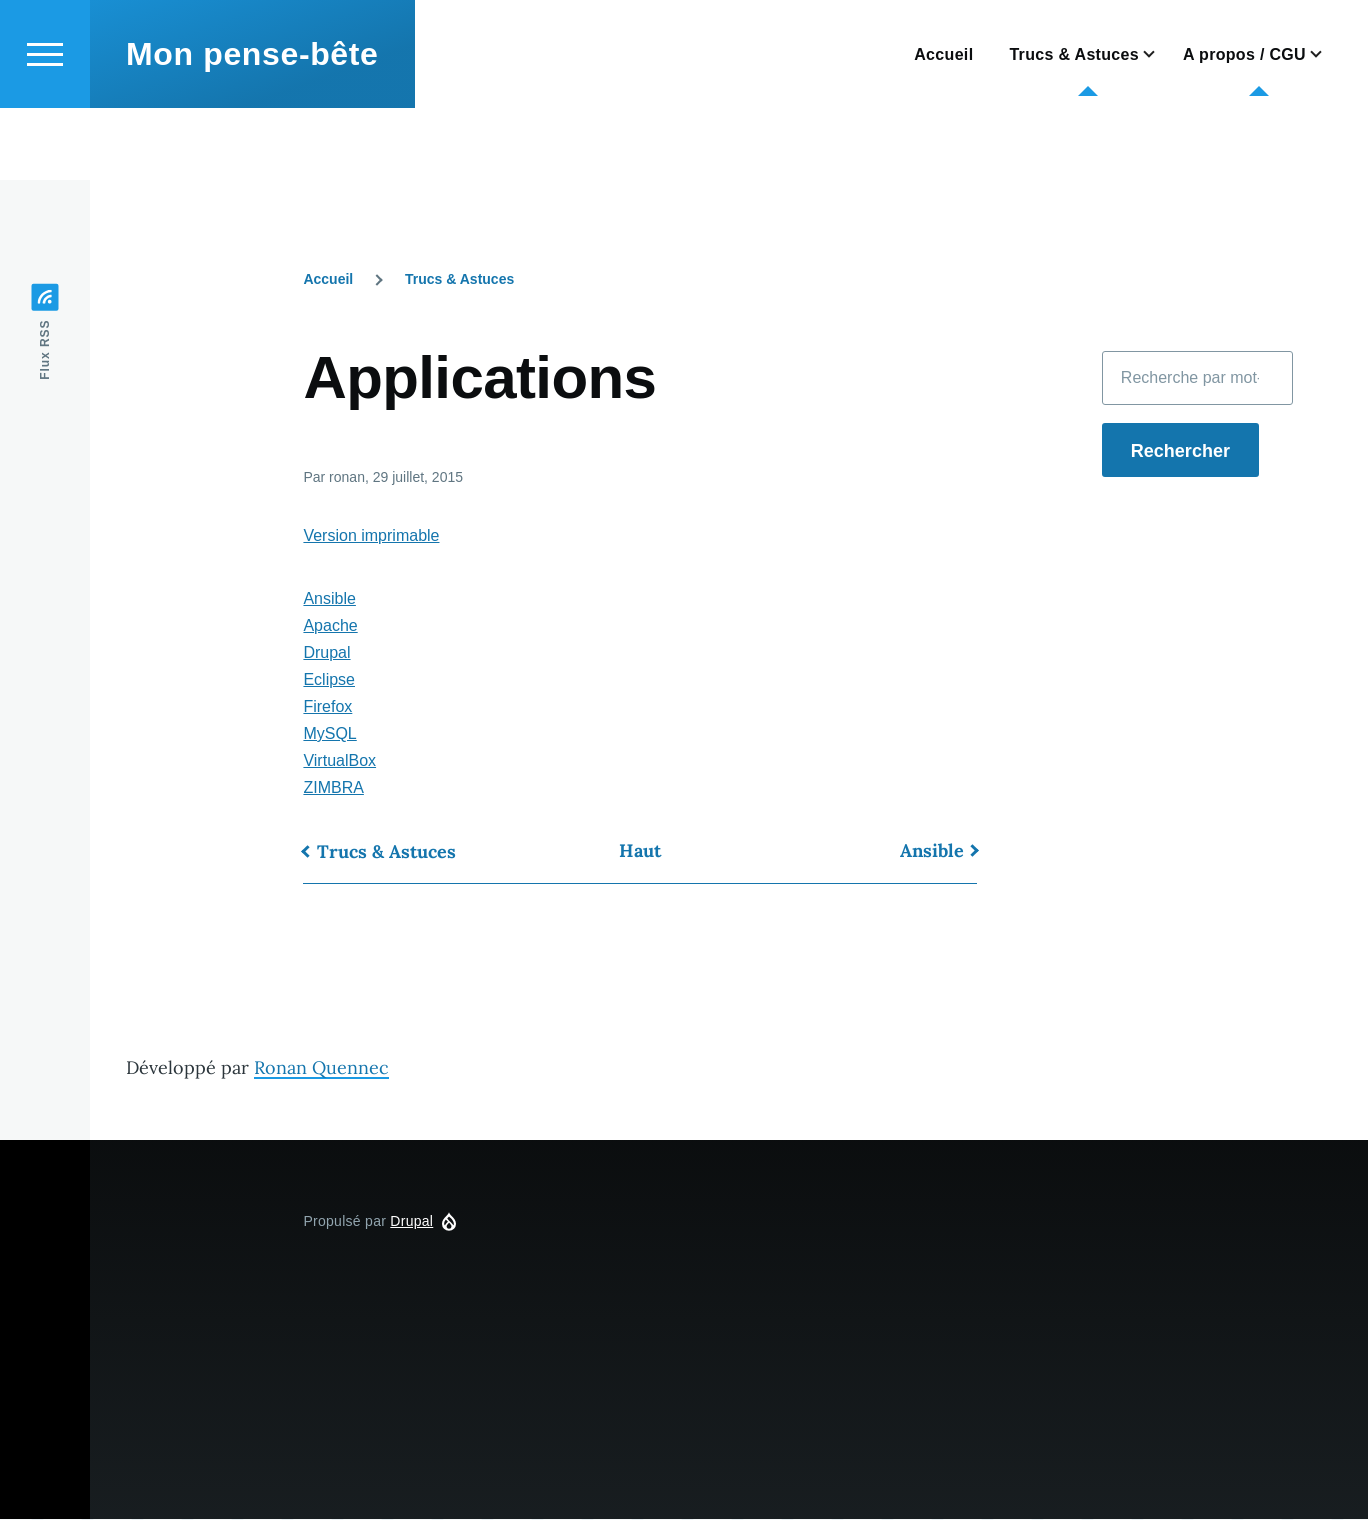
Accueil (328, 280)
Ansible (329, 599)
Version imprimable (371, 536)
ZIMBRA (333, 788)
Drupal (326, 653)
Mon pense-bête (252, 126)
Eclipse (329, 680)
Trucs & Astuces (459, 280)
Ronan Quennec (321, 1068)
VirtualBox (339, 761)
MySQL (329, 734)
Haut (640, 851)
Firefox (327, 707)
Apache (330, 626)
